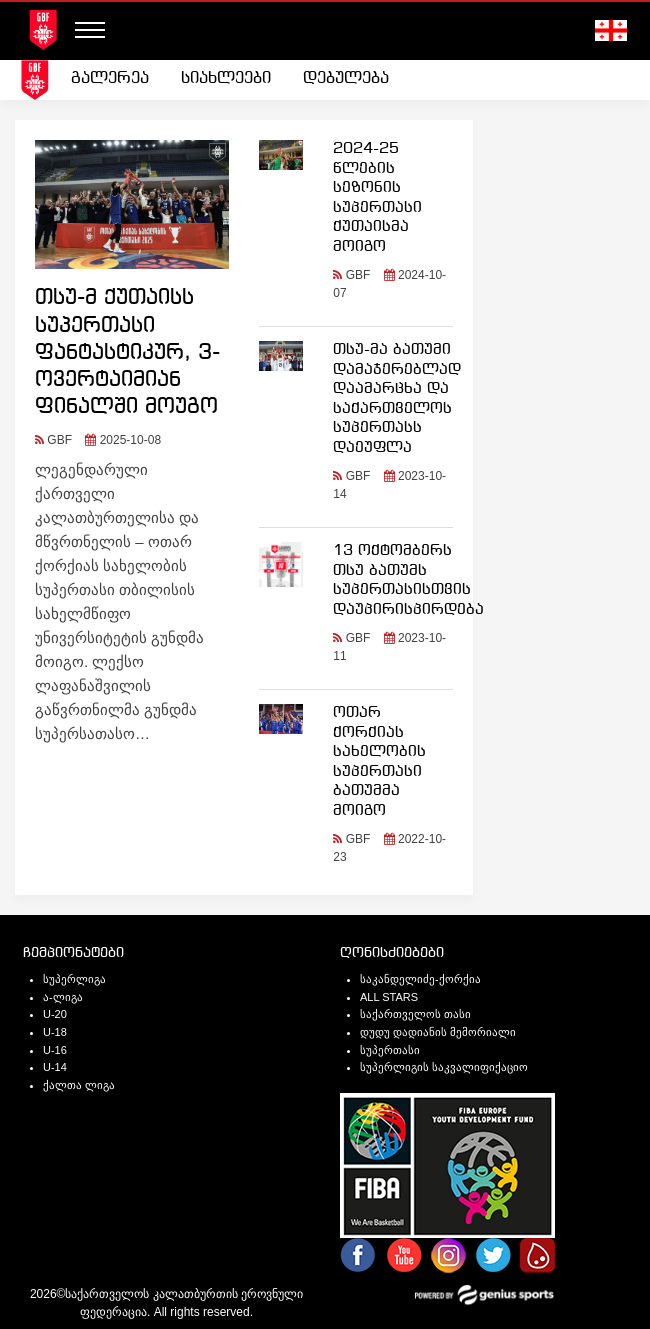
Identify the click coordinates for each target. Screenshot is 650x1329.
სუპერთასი (390, 1050)
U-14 (55, 1067)
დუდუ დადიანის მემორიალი (438, 1032)
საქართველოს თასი (415, 1014)
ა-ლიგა (63, 997)
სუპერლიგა (74, 979)
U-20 (55, 1014)
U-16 (55, 1050)
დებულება (346, 78)
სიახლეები (226, 78)
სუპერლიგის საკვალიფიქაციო (444, 1067)
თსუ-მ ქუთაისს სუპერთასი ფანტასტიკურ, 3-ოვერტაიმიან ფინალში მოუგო (127, 353)
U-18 (55, 1032)
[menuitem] (110, 79)
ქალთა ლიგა (79, 1085)
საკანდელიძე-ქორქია (420, 979)
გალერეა (110, 78)
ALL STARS (389, 997)
